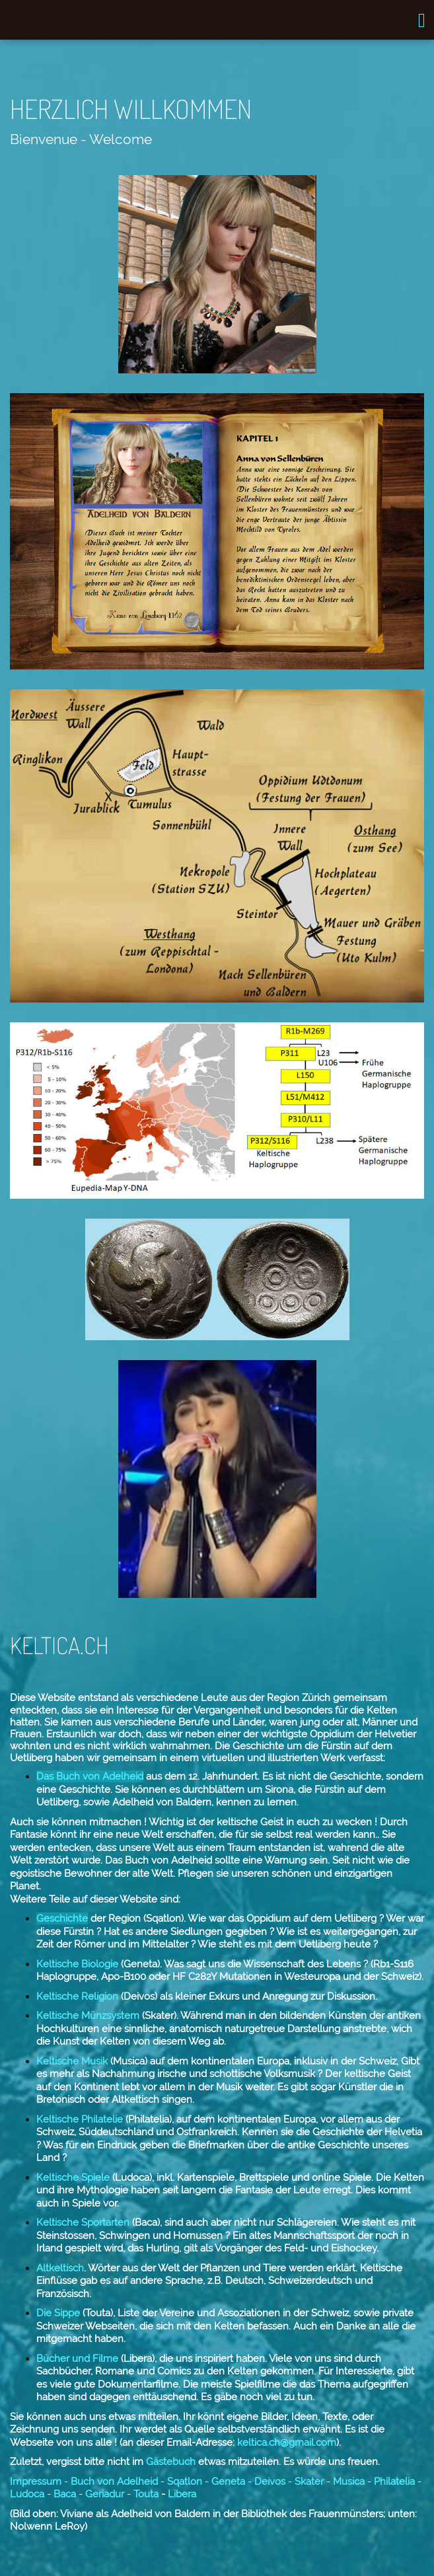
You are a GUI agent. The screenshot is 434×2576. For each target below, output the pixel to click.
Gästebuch (169, 2462)
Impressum (35, 2481)
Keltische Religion (77, 1996)
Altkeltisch (60, 2268)
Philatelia (393, 2481)
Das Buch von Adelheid (89, 1776)
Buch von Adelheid (114, 2481)
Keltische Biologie (77, 1964)
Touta (147, 2494)
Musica (349, 2481)
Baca (63, 2494)
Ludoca (28, 2494)
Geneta (228, 2481)
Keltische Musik (73, 2061)
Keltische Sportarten (82, 2222)
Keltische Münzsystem (87, 2016)
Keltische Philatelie (79, 2119)
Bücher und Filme (77, 2359)
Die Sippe (59, 2313)
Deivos (269, 2481)
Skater (309, 2481)
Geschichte (62, 1918)
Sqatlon (184, 2481)
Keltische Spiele (73, 2177)
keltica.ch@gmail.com (286, 2442)
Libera (180, 2494)
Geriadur (104, 2494)
